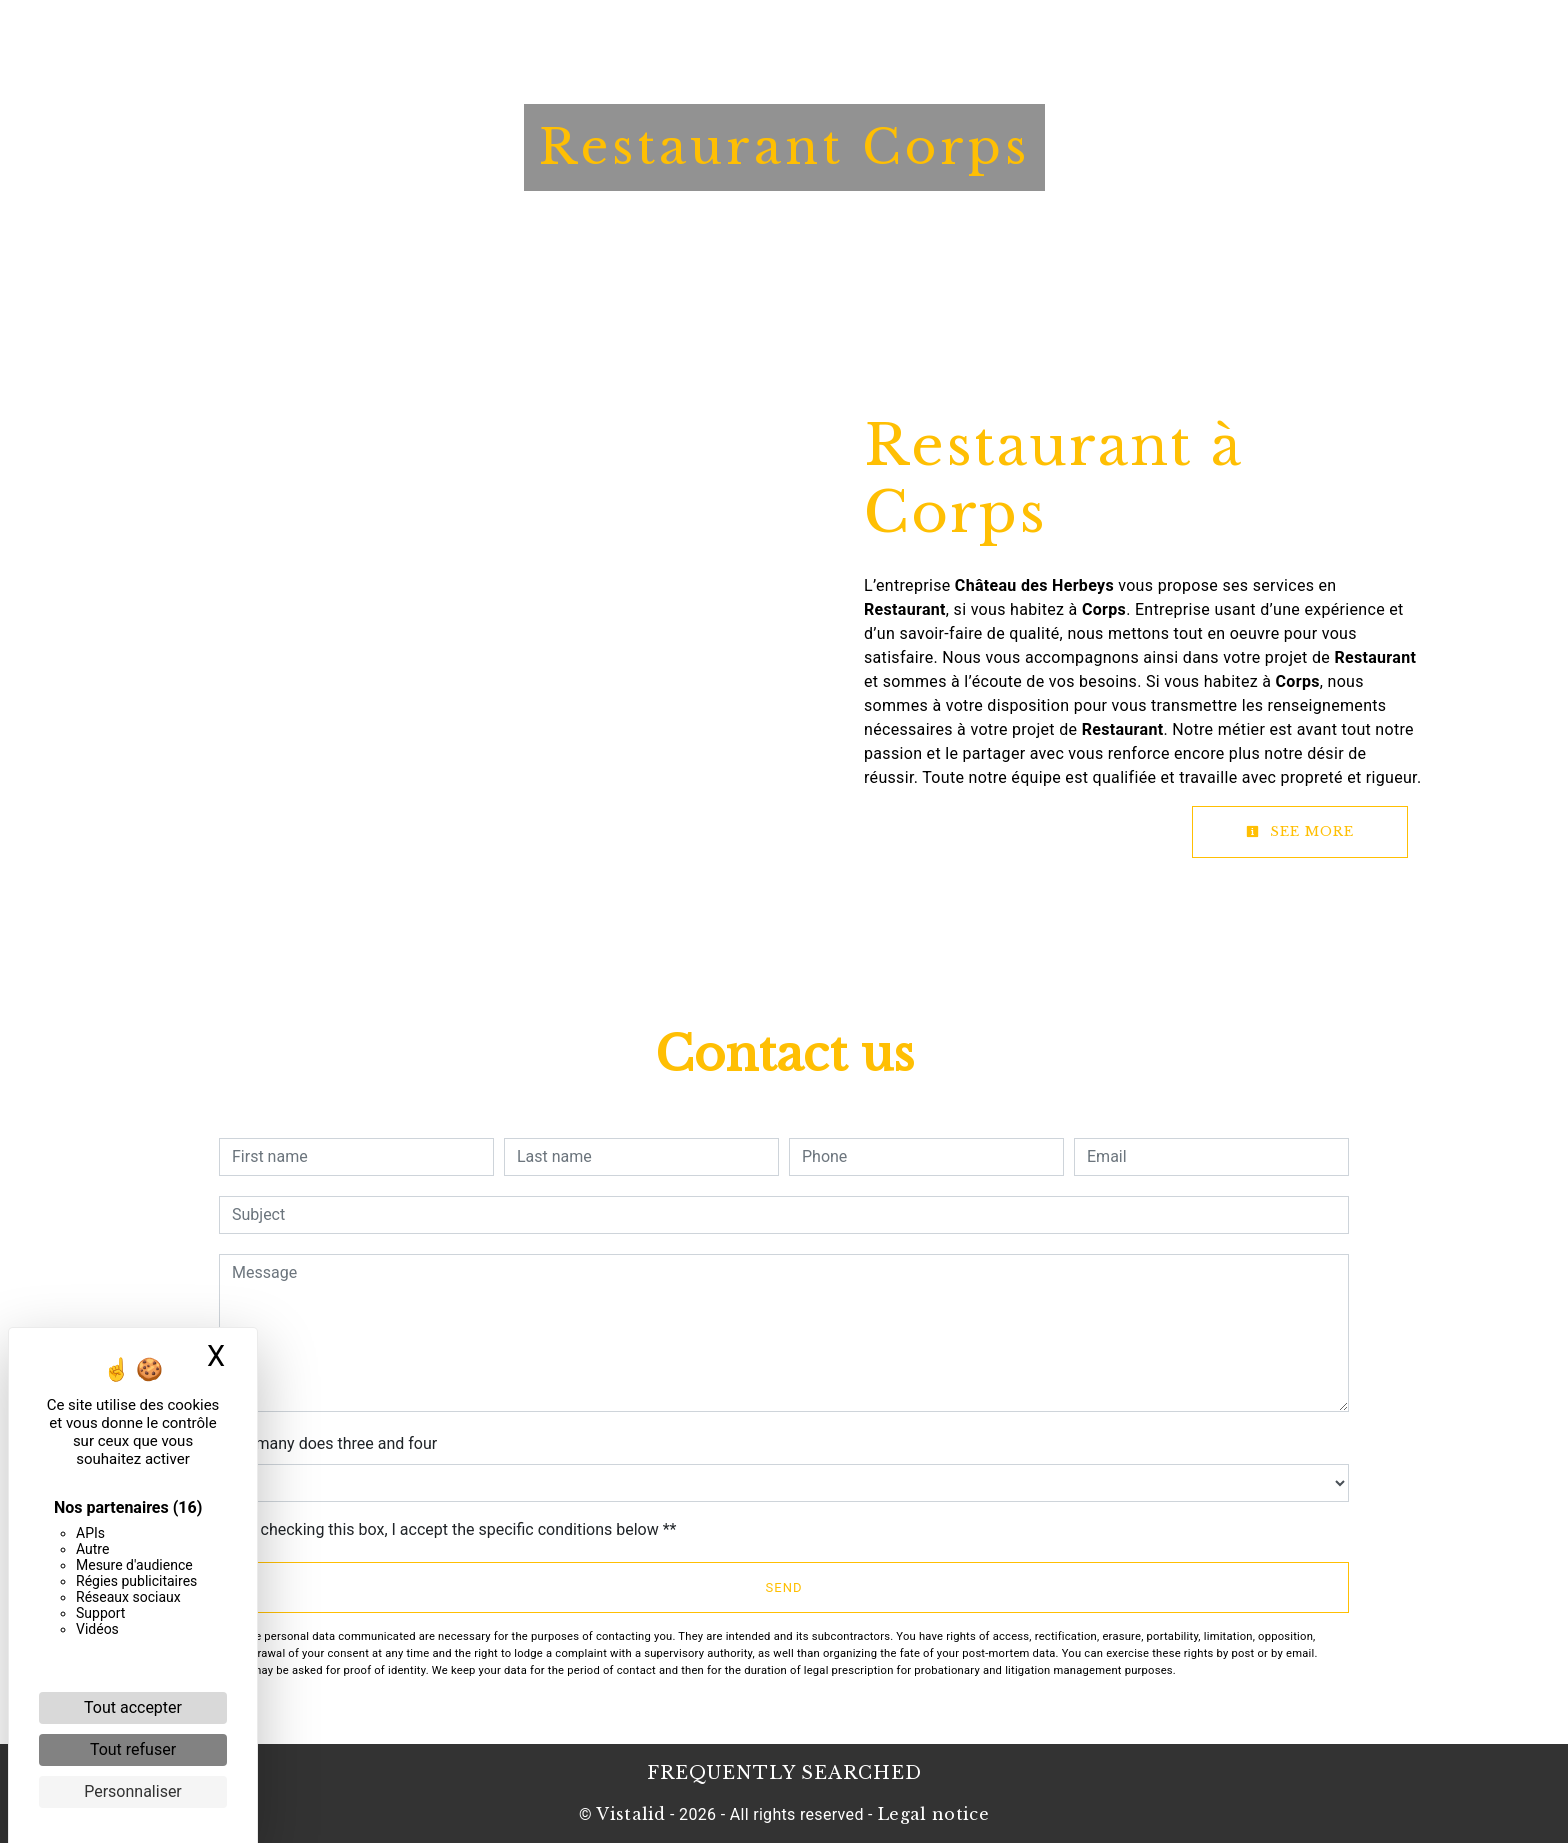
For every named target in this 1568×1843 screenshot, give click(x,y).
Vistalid (631, 1814)
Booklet (830, 35)
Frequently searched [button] (784, 1773)
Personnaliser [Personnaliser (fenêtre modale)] (133, 1791)
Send (784, 1587)
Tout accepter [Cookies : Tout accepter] (133, 1707)
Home (477, 35)
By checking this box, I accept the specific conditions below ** (457, 1529)
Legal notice (931, 1814)
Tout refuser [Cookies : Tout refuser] (133, 1749)
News (934, 35)
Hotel (572, 35)
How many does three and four (328, 1443)
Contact (1038, 35)
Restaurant (695, 35)
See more (1300, 831)
